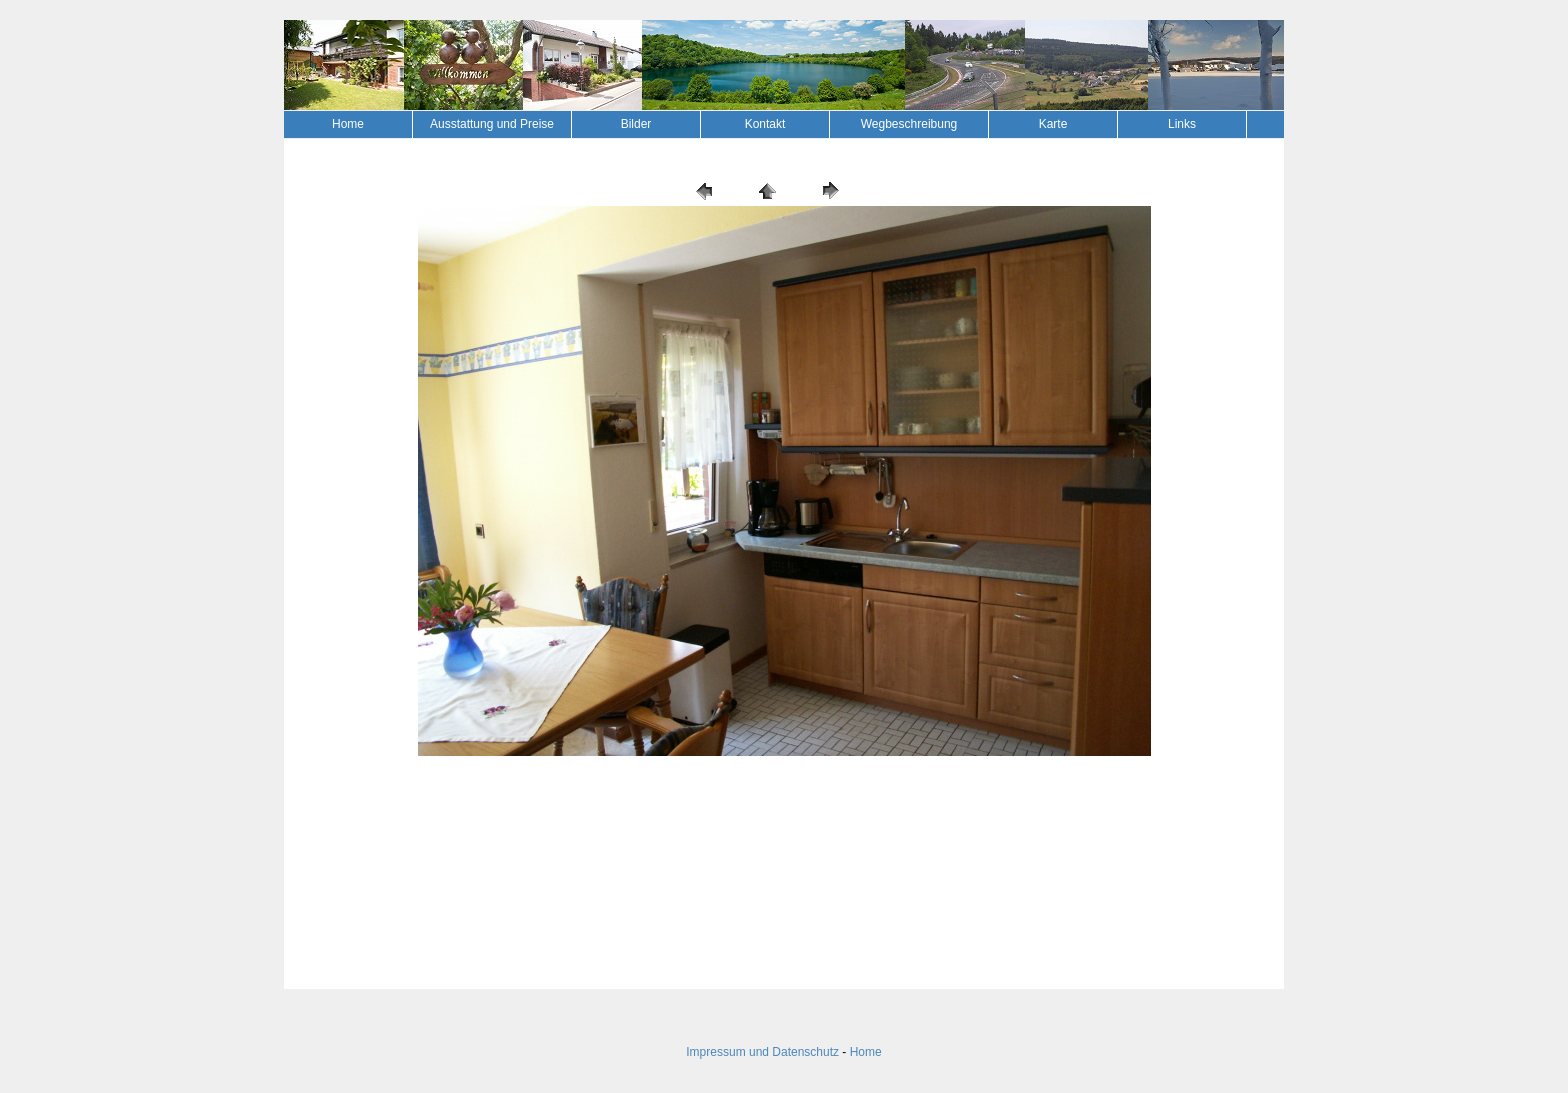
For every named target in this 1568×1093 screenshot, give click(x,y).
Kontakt (765, 124)
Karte (1053, 124)
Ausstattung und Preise (492, 124)
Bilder (636, 124)
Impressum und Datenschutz (762, 1052)
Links (1182, 124)
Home (348, 124)
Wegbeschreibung (909, 124)
